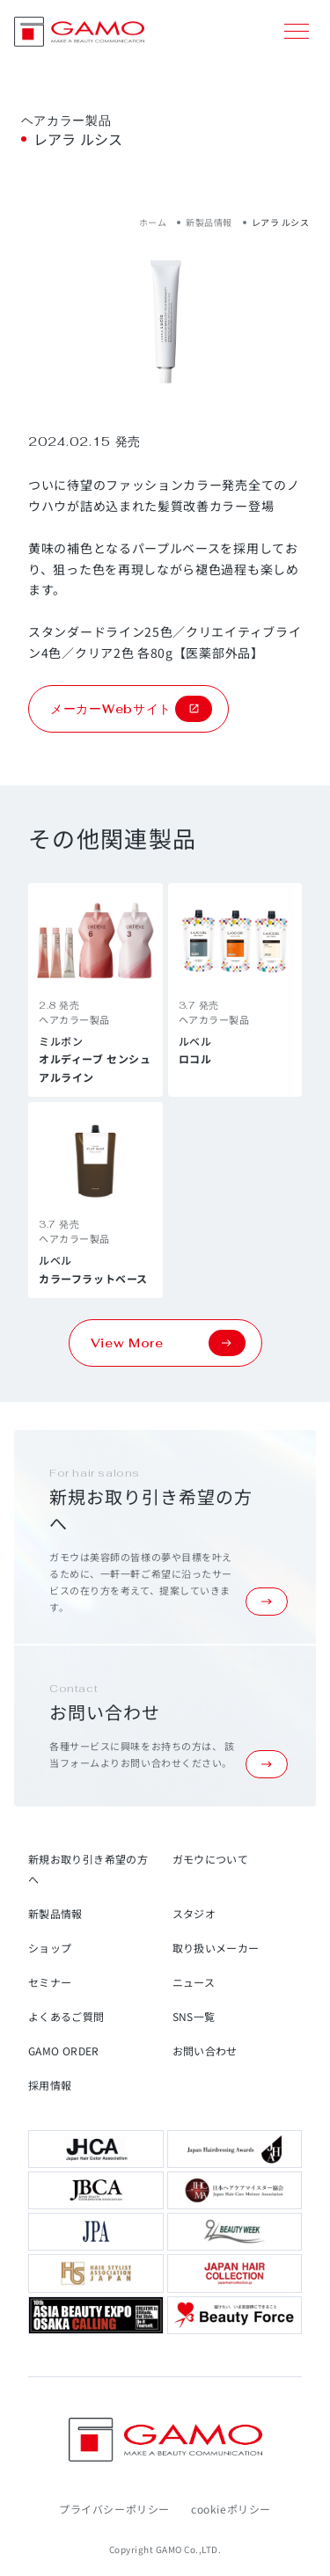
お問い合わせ (205, 2050)
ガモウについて (210, 1858)
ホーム (153, 222)
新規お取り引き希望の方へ (88, 1868)
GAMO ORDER (63, 2050)
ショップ (49, 1947)
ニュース (193, 1981)
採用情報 (49, 2084)
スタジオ (194, 1913)
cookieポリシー (231, 2508)
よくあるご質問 (66, 2016)
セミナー (49, 1981)
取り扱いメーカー (216, 1947)
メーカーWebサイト (131, 709)
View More (168, 1343)
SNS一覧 (194, 2016)
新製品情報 (209, 222)
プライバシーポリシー (114, 2508)
